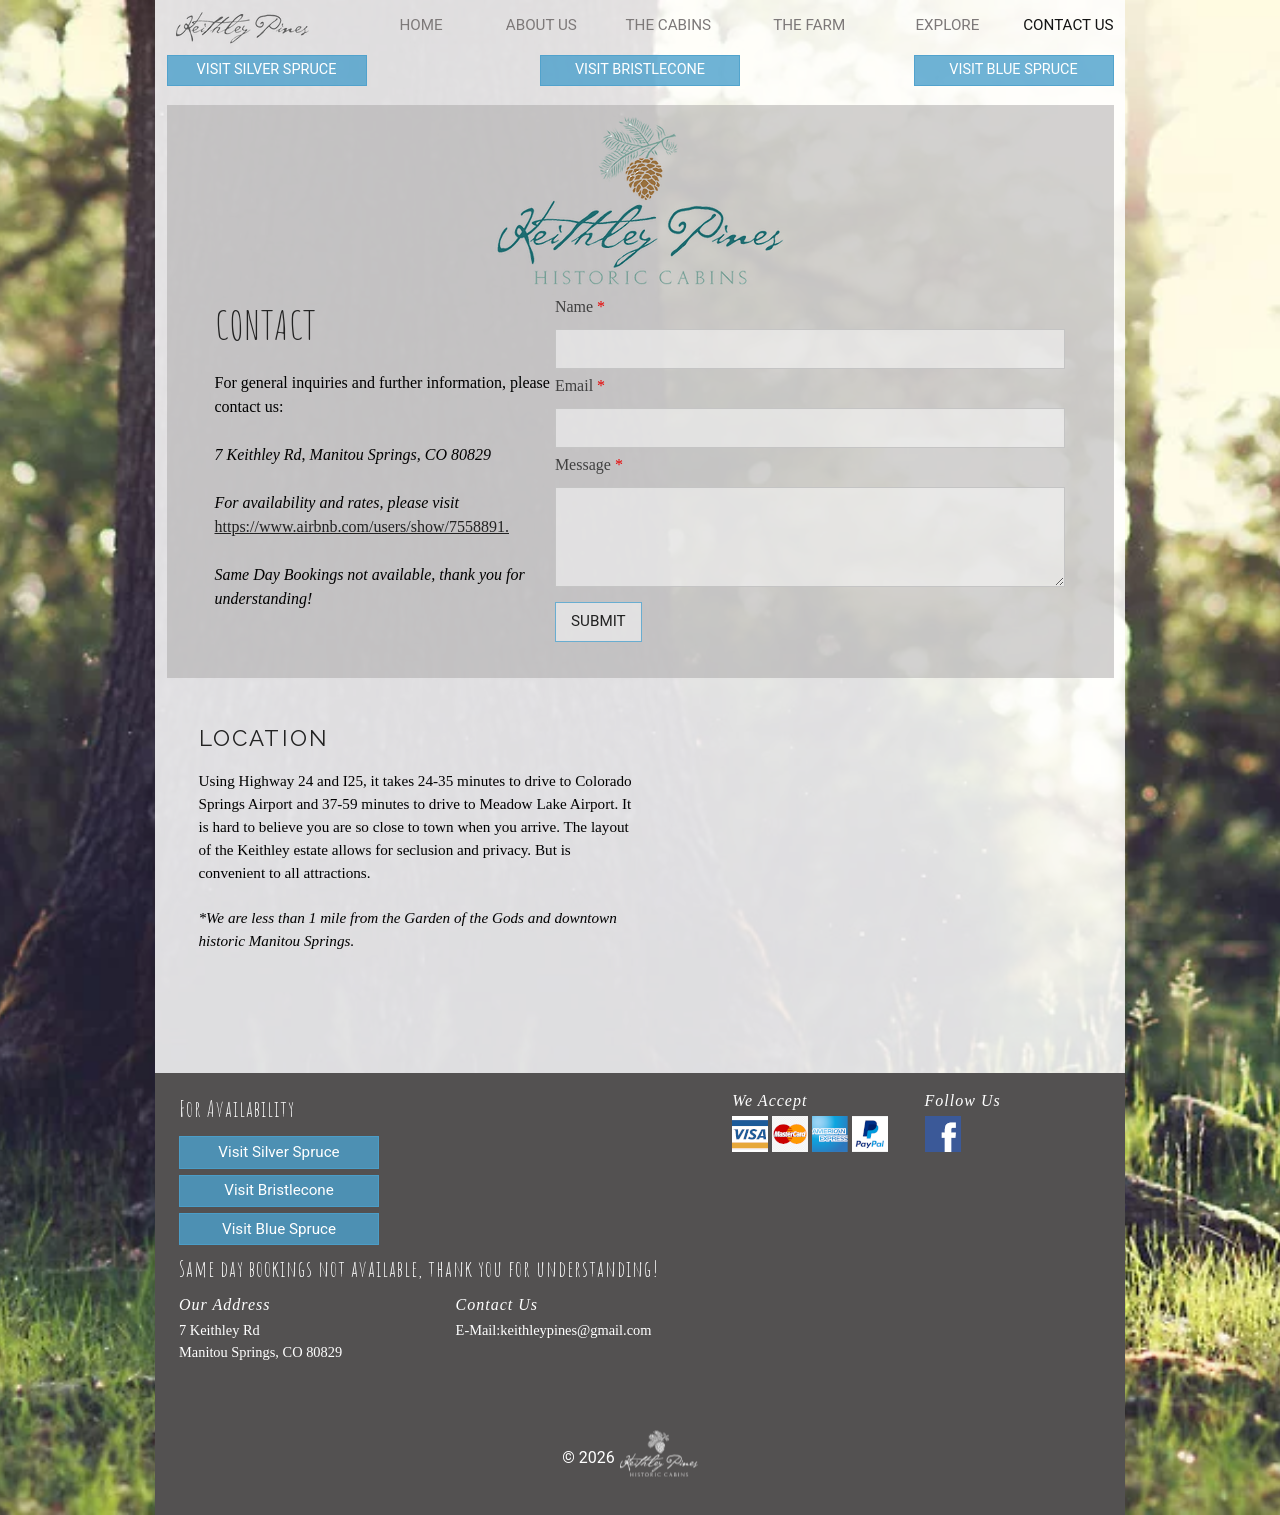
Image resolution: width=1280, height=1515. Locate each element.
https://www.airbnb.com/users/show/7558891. (362, 526)
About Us (541, 25)
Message (589, 464)
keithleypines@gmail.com (575, 1330)
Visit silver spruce (267, 69)
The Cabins (668, 25)
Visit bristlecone (640, 69)
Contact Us (1068, 25)
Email (580, 385)
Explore (947, 25)
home (421, 25)
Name (580, 306)
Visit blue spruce (1013, 69)
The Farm (809, 25)
